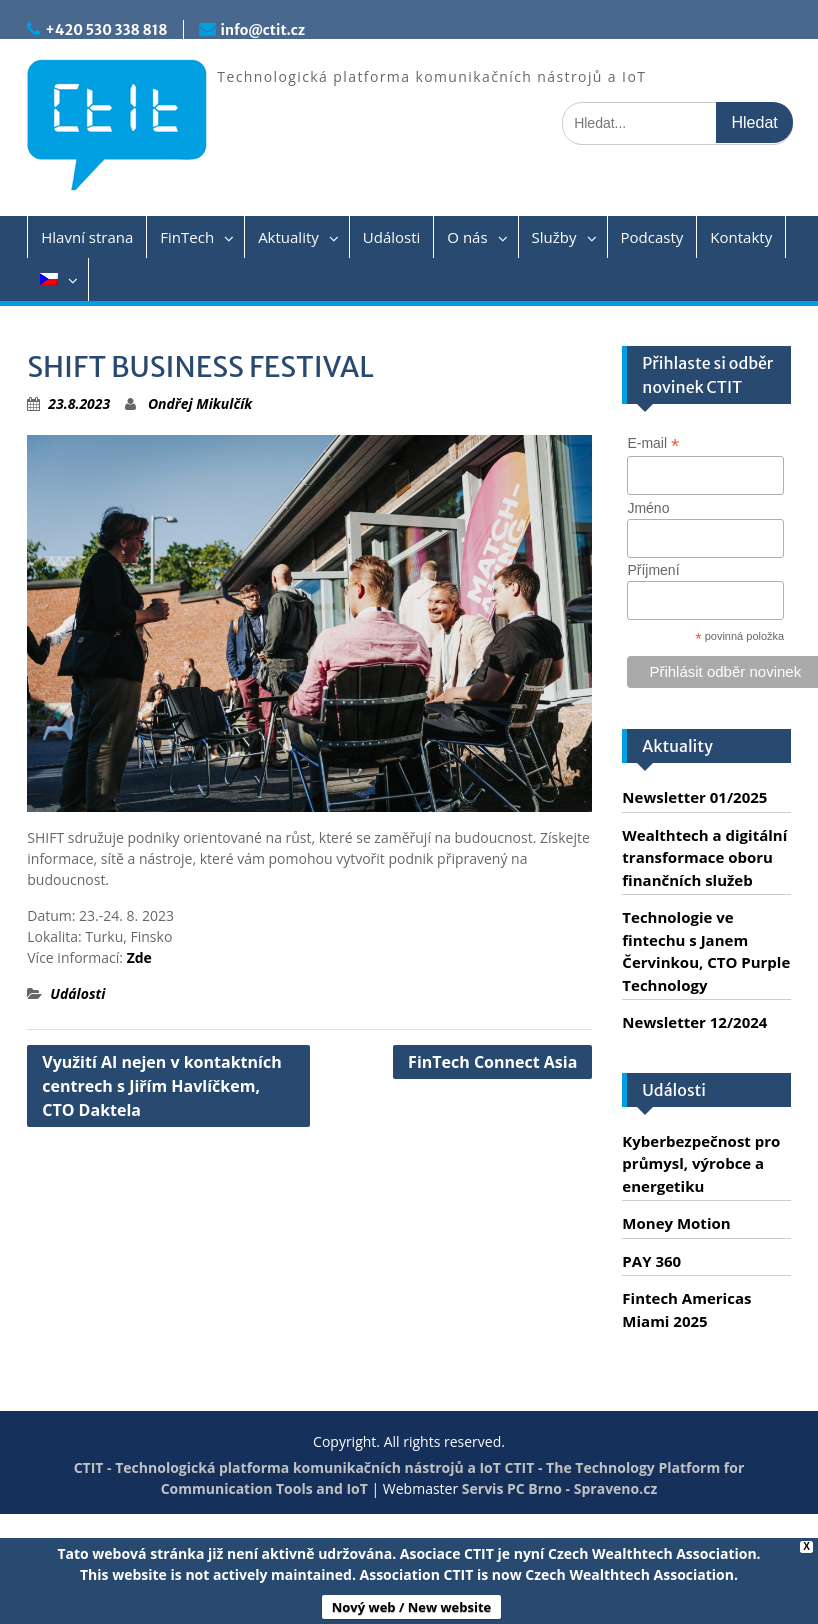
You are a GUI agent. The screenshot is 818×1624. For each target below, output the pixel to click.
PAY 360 (651, 1261)
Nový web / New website (412, 1607)
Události (392, 237)
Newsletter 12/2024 (694, 1022)
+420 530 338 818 (106, 30)
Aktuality (288, 237)
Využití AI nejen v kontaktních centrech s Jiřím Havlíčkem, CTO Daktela (161, 1086)
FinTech (187, 237)
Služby (554, 237)
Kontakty (741, 237)
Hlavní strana (87, 237)
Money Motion (676, 1223)
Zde (139, 957)
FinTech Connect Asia (492, 1062)
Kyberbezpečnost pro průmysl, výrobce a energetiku (701, 1163)
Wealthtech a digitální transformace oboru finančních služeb (704, 857)
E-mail (653, 443)
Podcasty (652, 237)
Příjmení (653, 570)
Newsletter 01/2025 (694, 797)
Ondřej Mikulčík (200, 403)
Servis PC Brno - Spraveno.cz (559, 1488)
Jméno (648, 508)
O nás (467, 237)
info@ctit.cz (263, 30)
